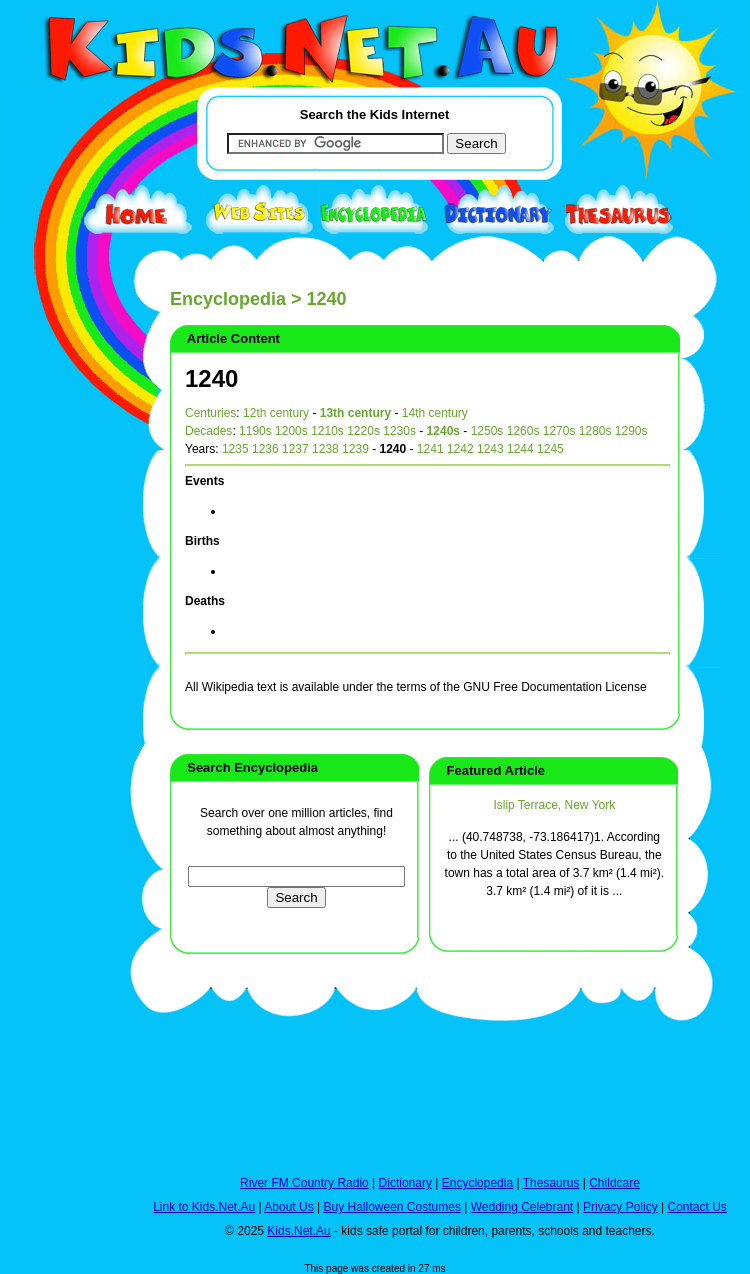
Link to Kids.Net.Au (204, 1207)
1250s (487, 431)
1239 (355, 449)
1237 (295, 449)
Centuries (210, 413)
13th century (355, 413)
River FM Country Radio (304, 1183)
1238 (325, 449)
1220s (363, 431)
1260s (523, 431)
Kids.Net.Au (298, 1231)
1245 (550, 449)
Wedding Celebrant (522, 1207)
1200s (291, 431)
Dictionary (405, 1183)
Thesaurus (551, 1183)
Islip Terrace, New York (554, 805)
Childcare (614, 1183)
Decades (208, 431)
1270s (559, 431)
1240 (211, 378)
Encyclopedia (228, 299)
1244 (520, 449)
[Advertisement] (60, 732)
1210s (327, 431)
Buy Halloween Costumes (391, 1207)
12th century (276, 413)
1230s (399, 431)
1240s (443, 431)
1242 (460, 449)
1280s (595, 431)
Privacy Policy (620, 1207)
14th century (435, 413)
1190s (255, 431)
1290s (631, 431)
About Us (288, 1207)
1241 (430, 449)
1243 (490, 449)
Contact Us (696, 1207)
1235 (235, 449)
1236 (265, 449)
